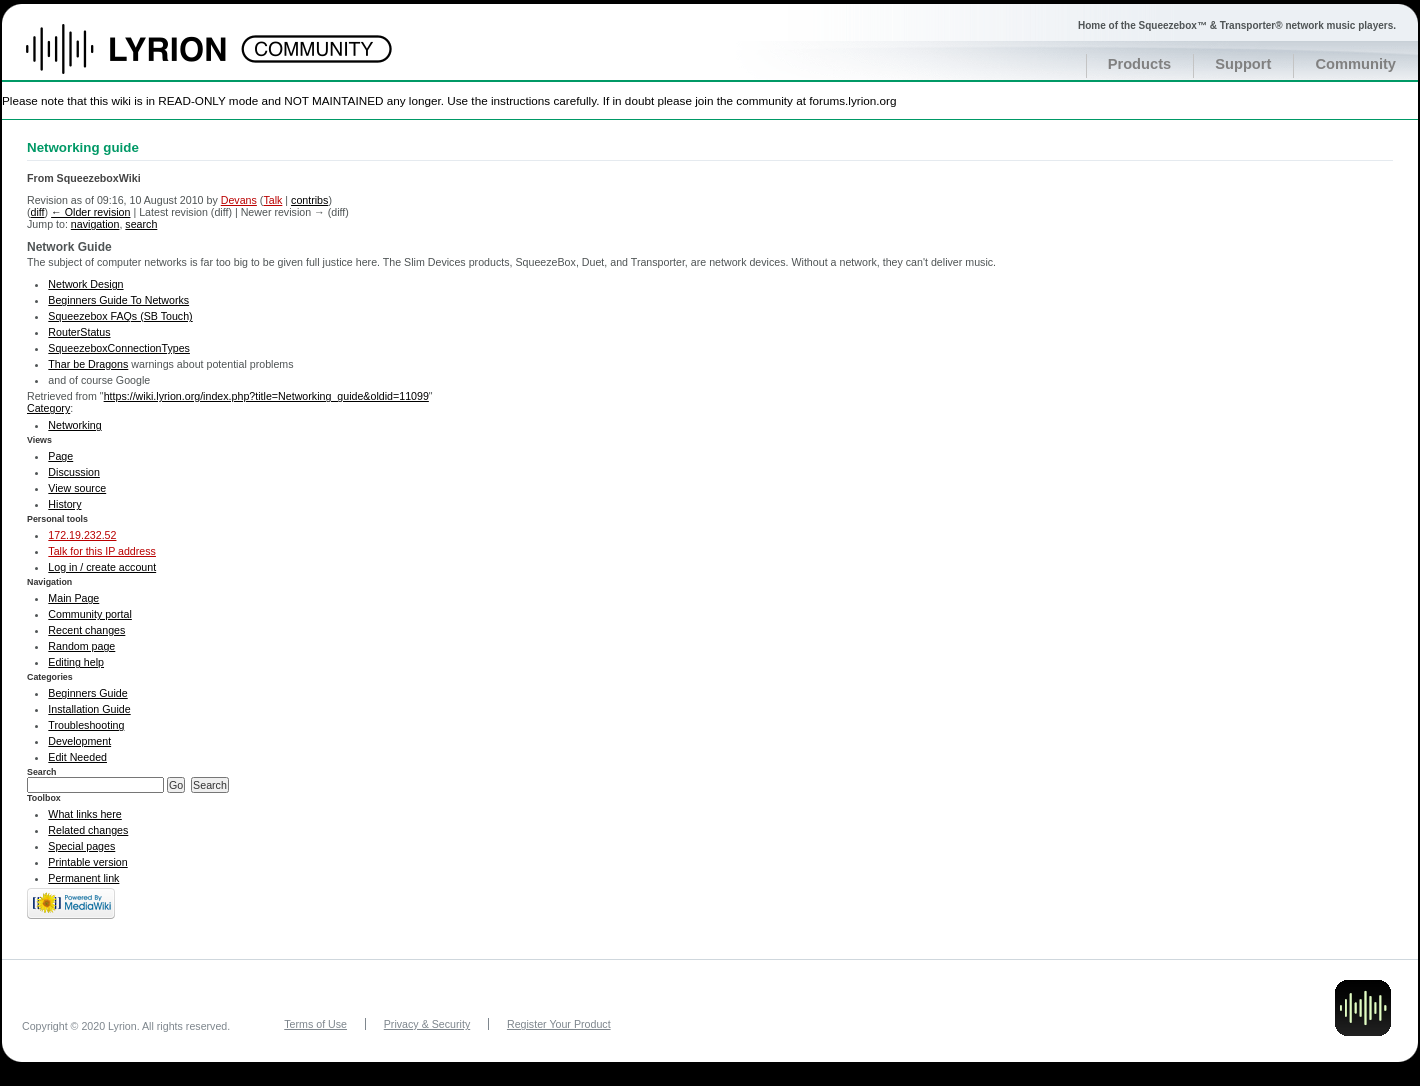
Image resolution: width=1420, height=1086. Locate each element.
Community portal (90, 614)
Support (1243, 64)
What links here (84, 814)
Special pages (81, 846)
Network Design (85, 284)
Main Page (73, 598)
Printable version (87, 862)
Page (60, 456)
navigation (95, 224)
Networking (74, 425)
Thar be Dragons (88, 364)
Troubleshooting (86, 725)
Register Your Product (559, 1024)
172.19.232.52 (82, 535)
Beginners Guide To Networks (118, 300)
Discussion (74, 472)
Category (48, 408)
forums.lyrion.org (852, 100)
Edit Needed (77, 757)
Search (42, 772)
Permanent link (83, 878)
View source (77, 488)
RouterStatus (79, 332)
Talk (272, 200)
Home (147, 59)
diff (38, 212)
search (141, 224)
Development (79, 741)
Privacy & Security (427, 1024)
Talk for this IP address (102, 551)
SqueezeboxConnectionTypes (119, 348)
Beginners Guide (87, 693)
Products (1140, 64)
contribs (309, 200)
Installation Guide (89, 709)
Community (1355, 64)
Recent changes (86, 630)
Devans (239, 200)
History (64, 504)
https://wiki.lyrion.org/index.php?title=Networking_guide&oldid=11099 (266, 396)
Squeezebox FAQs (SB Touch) (120, 316)
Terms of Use (315, 1024)
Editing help (76, 662)
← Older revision (90, 212)
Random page (81, 646)
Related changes (88, 830)
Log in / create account (102, 567)
